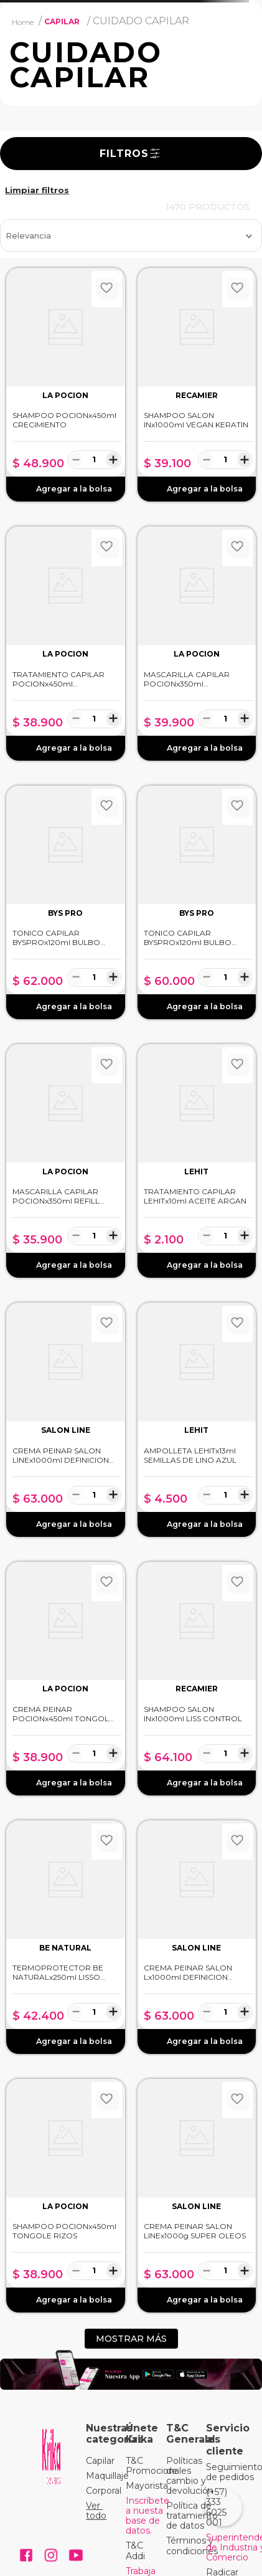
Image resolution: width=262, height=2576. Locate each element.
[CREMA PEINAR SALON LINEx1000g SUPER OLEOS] (197, 2195)
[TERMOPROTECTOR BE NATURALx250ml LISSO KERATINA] (65, 1937)
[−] (75, 458)
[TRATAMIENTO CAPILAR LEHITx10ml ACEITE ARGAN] (197, 1161)
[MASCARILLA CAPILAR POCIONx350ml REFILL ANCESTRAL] (65, 1161)
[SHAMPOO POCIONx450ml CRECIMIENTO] (65, 384)
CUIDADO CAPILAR (141, 21)
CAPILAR (62, 21)
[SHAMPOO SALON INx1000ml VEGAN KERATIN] (197, 384)
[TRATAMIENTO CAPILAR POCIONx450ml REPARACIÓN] (65, 643)
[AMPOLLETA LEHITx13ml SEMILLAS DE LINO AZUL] (197, 1419)
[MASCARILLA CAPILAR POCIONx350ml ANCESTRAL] (197, 643)
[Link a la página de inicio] (22, 22)
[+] (112, 458)
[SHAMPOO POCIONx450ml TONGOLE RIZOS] (65, 2195)
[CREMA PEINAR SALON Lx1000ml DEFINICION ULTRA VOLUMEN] (197, 1937)
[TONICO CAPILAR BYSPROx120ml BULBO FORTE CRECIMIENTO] (197, 902)
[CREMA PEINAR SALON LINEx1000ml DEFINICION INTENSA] (65, 1419)
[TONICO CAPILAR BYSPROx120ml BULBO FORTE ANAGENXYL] (65, 902)
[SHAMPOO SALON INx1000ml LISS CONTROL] (197, 1678)
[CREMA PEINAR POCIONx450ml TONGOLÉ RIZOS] (65, 1678)
